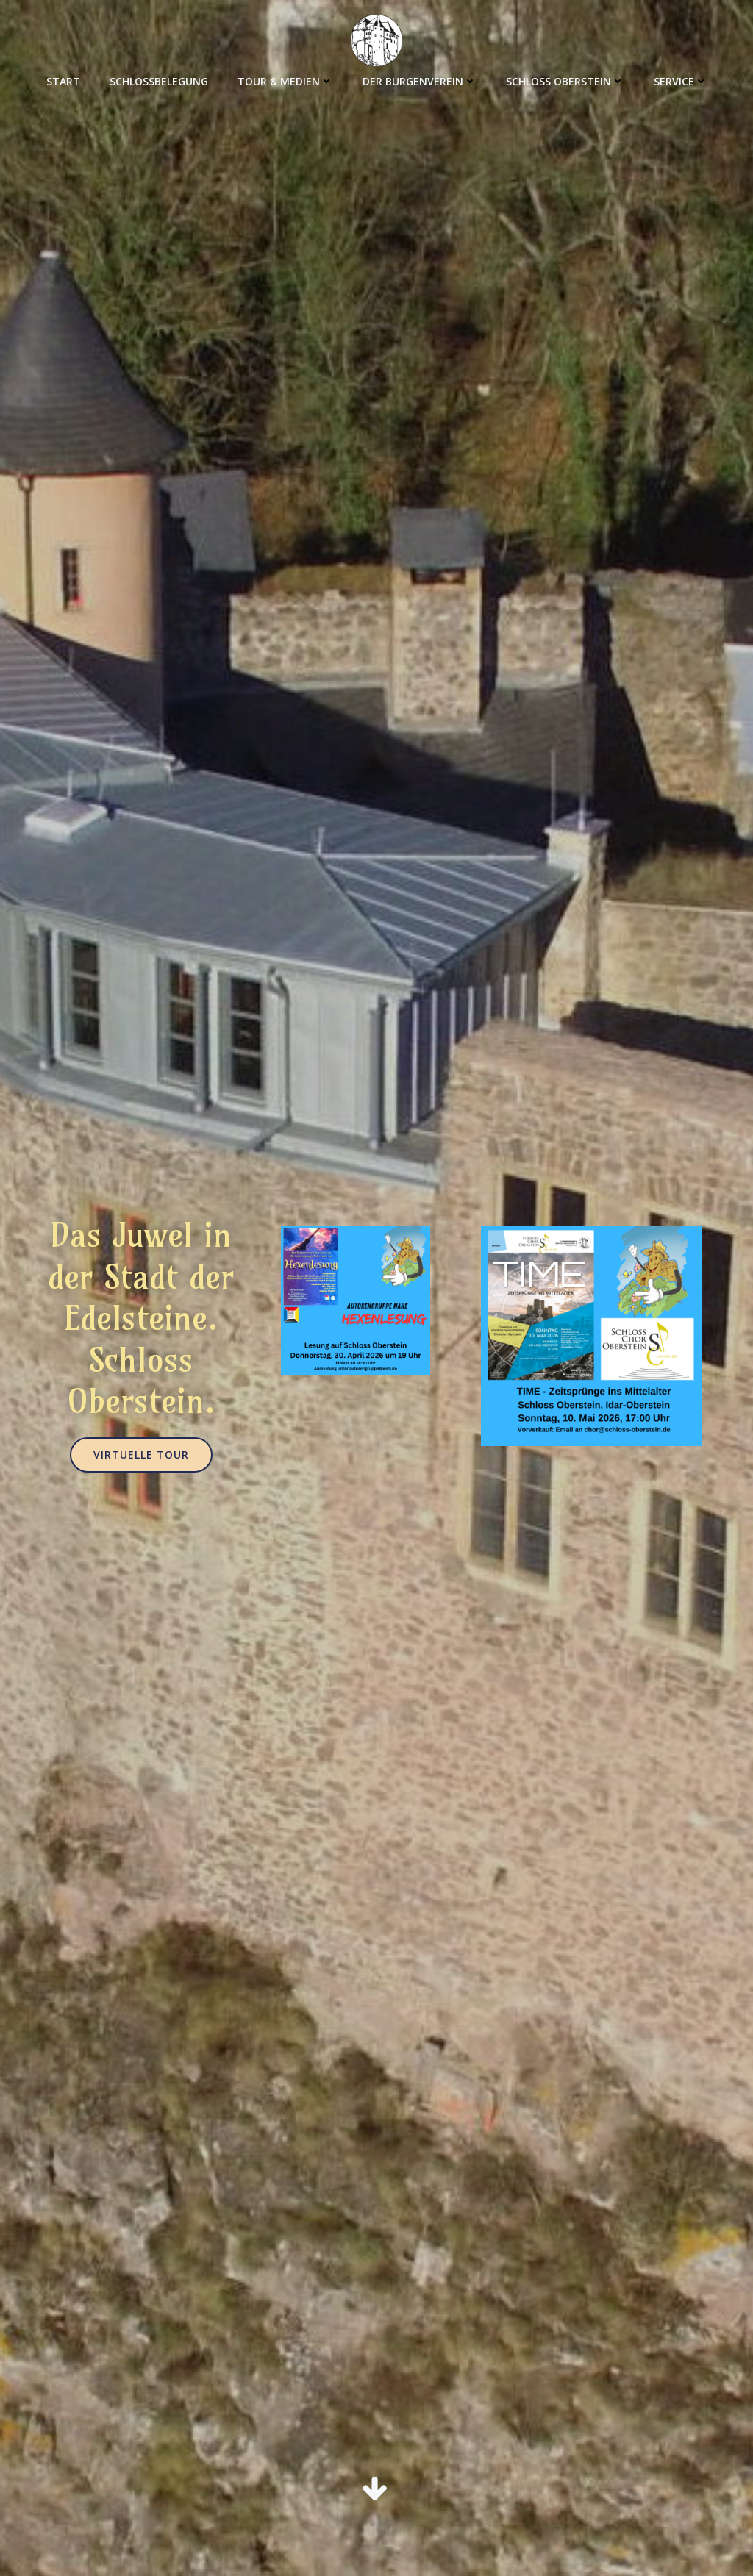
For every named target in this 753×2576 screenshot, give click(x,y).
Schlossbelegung (159, 81)
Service (680, 81)
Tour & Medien (285, 81)
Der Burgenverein (420, 81)
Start (63, 81)
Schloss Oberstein (565, 81)
